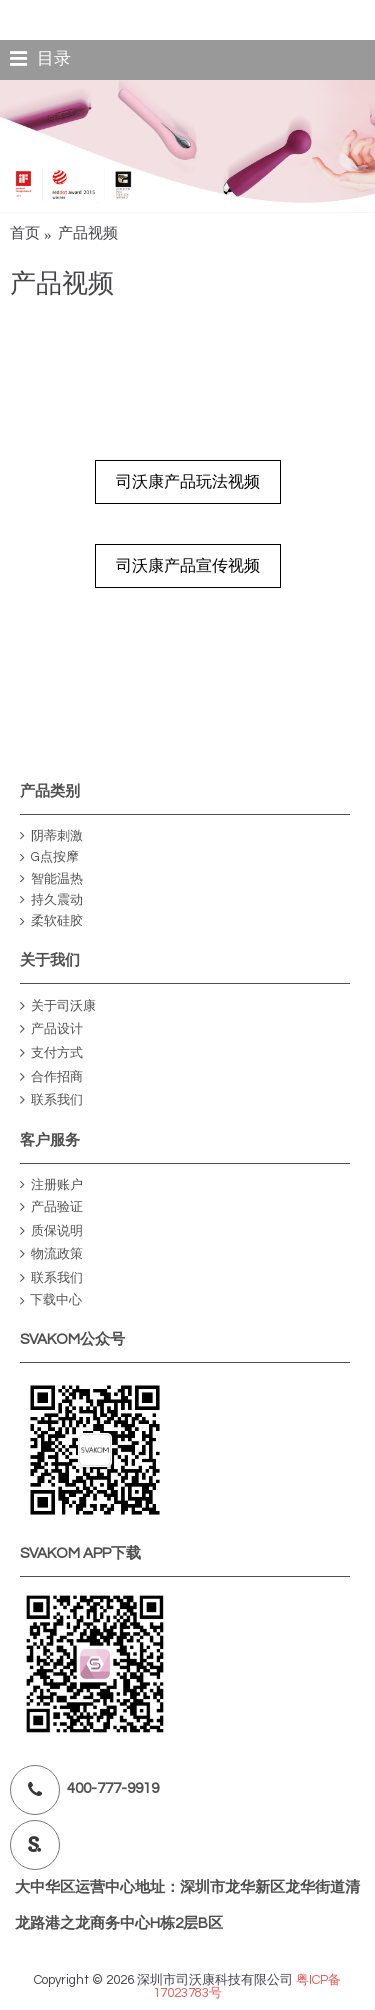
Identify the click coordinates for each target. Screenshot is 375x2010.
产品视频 (88, 233)
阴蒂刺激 (51, 836)
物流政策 (51, 1254)
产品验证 (51, 1207)
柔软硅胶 (51, 921)
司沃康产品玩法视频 (188, 482)
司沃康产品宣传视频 (188, 566)
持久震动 (51, 900)
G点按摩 (49, 857)
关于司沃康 (58, 1006)
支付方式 (51, 1053)
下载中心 (51, 1300)
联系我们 (51, 1100)
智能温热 (51, 879)
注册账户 (51, 1185)
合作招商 (51, 1077)
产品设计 (51, 1029)
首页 (25, 233)
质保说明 (51, 1231)
